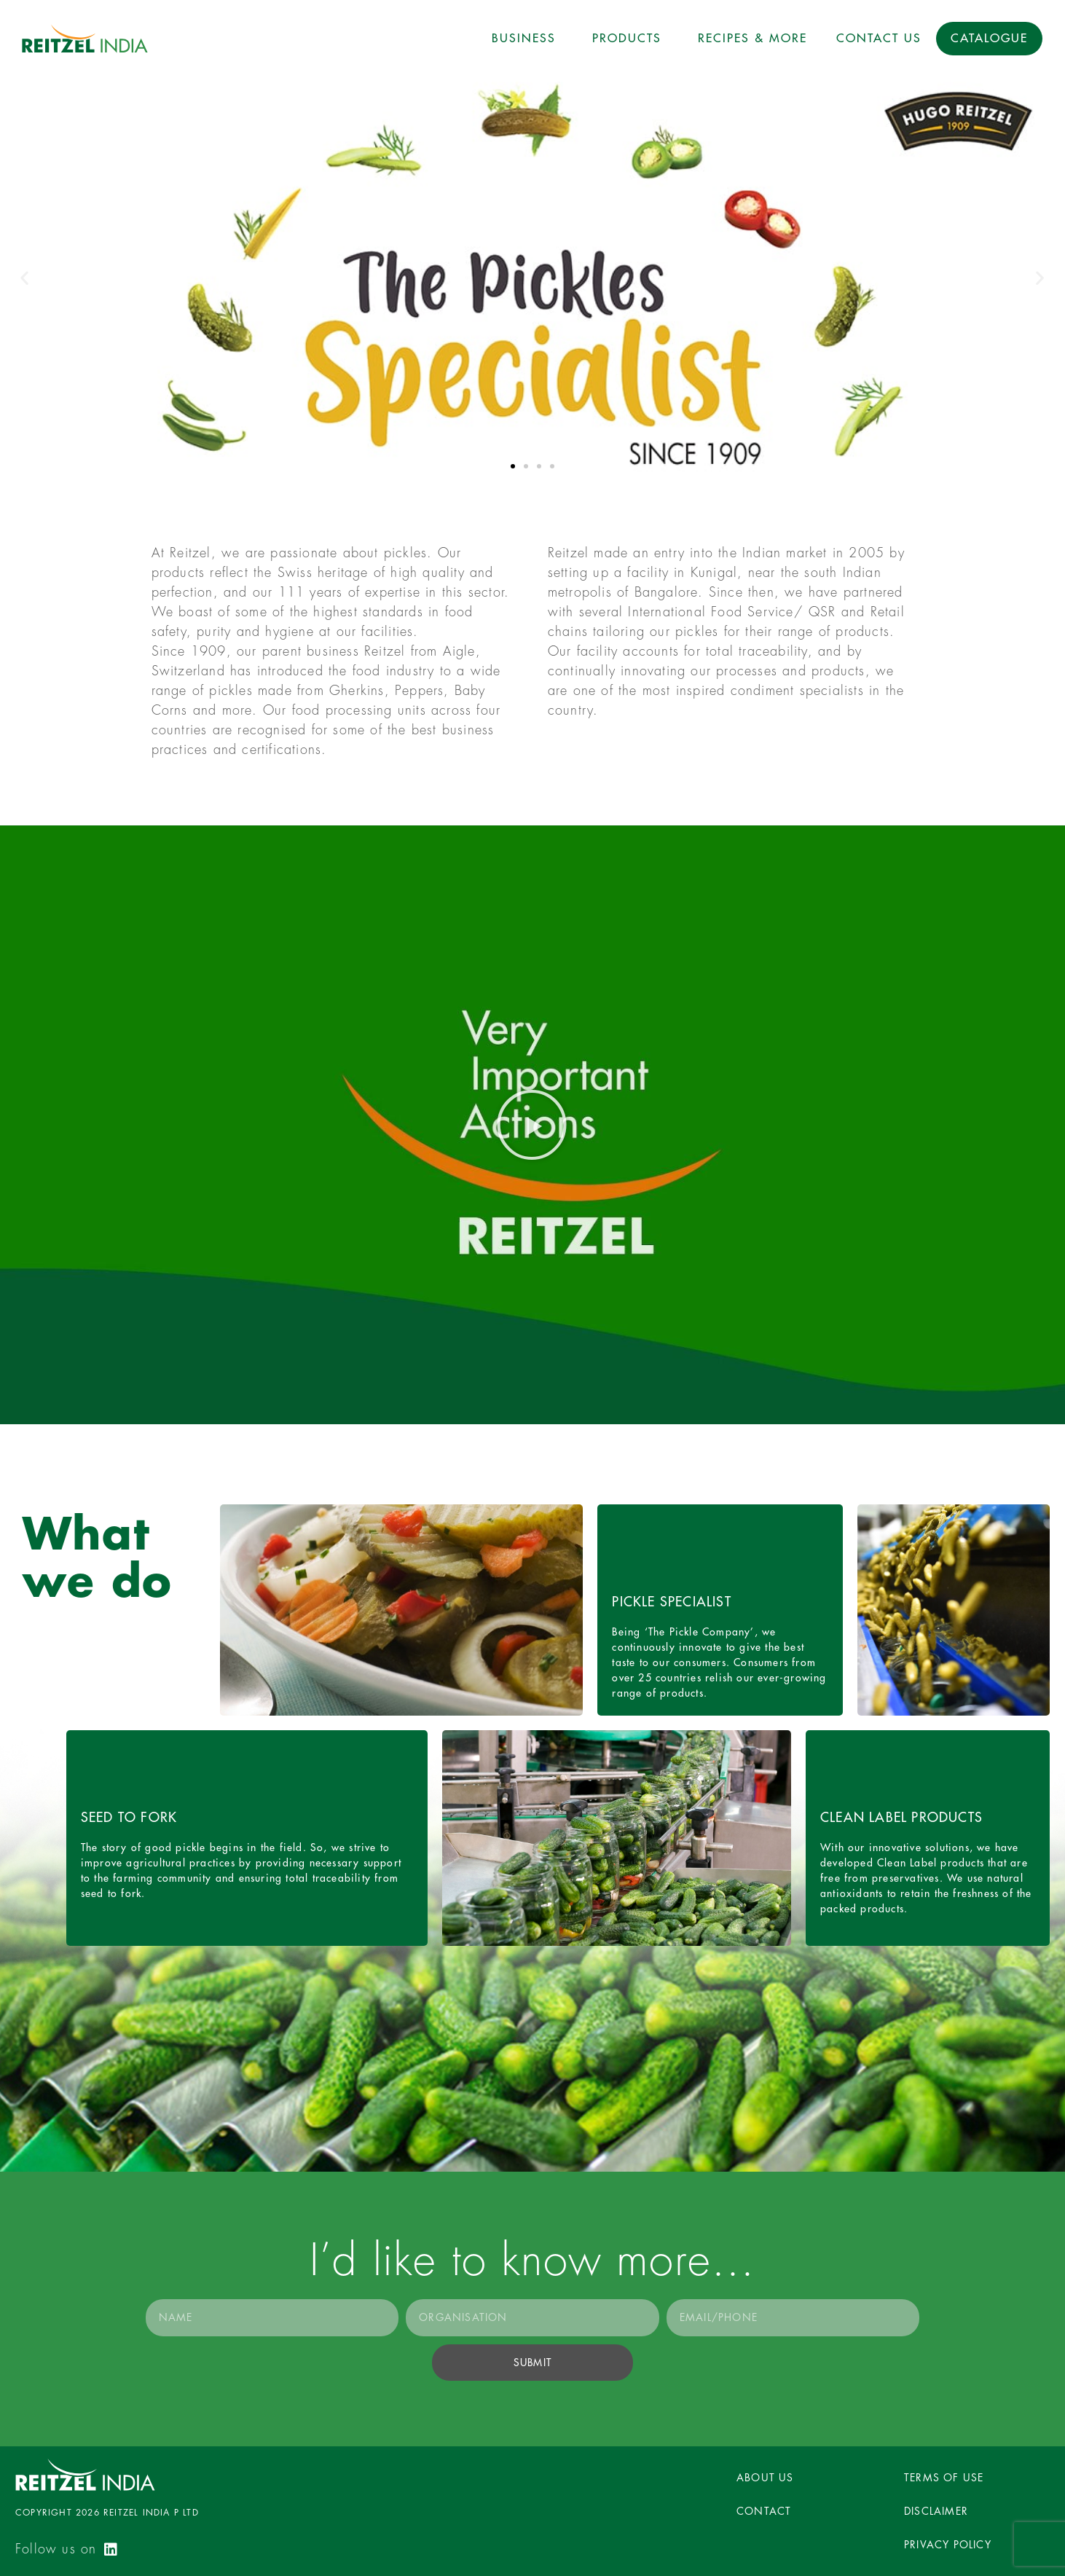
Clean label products (901, 1817)
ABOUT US (765, 2478)
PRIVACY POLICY (947, 2545)
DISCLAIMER (936, 2511)
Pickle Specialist (671, 1602)
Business (527, 38)
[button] (513, 466)
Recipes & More (752, 38)
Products (630, 38)
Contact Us (878, 38)
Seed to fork (129, 1817)
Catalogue (989, 38)
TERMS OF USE (943, 2478)
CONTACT (763, 2511)
